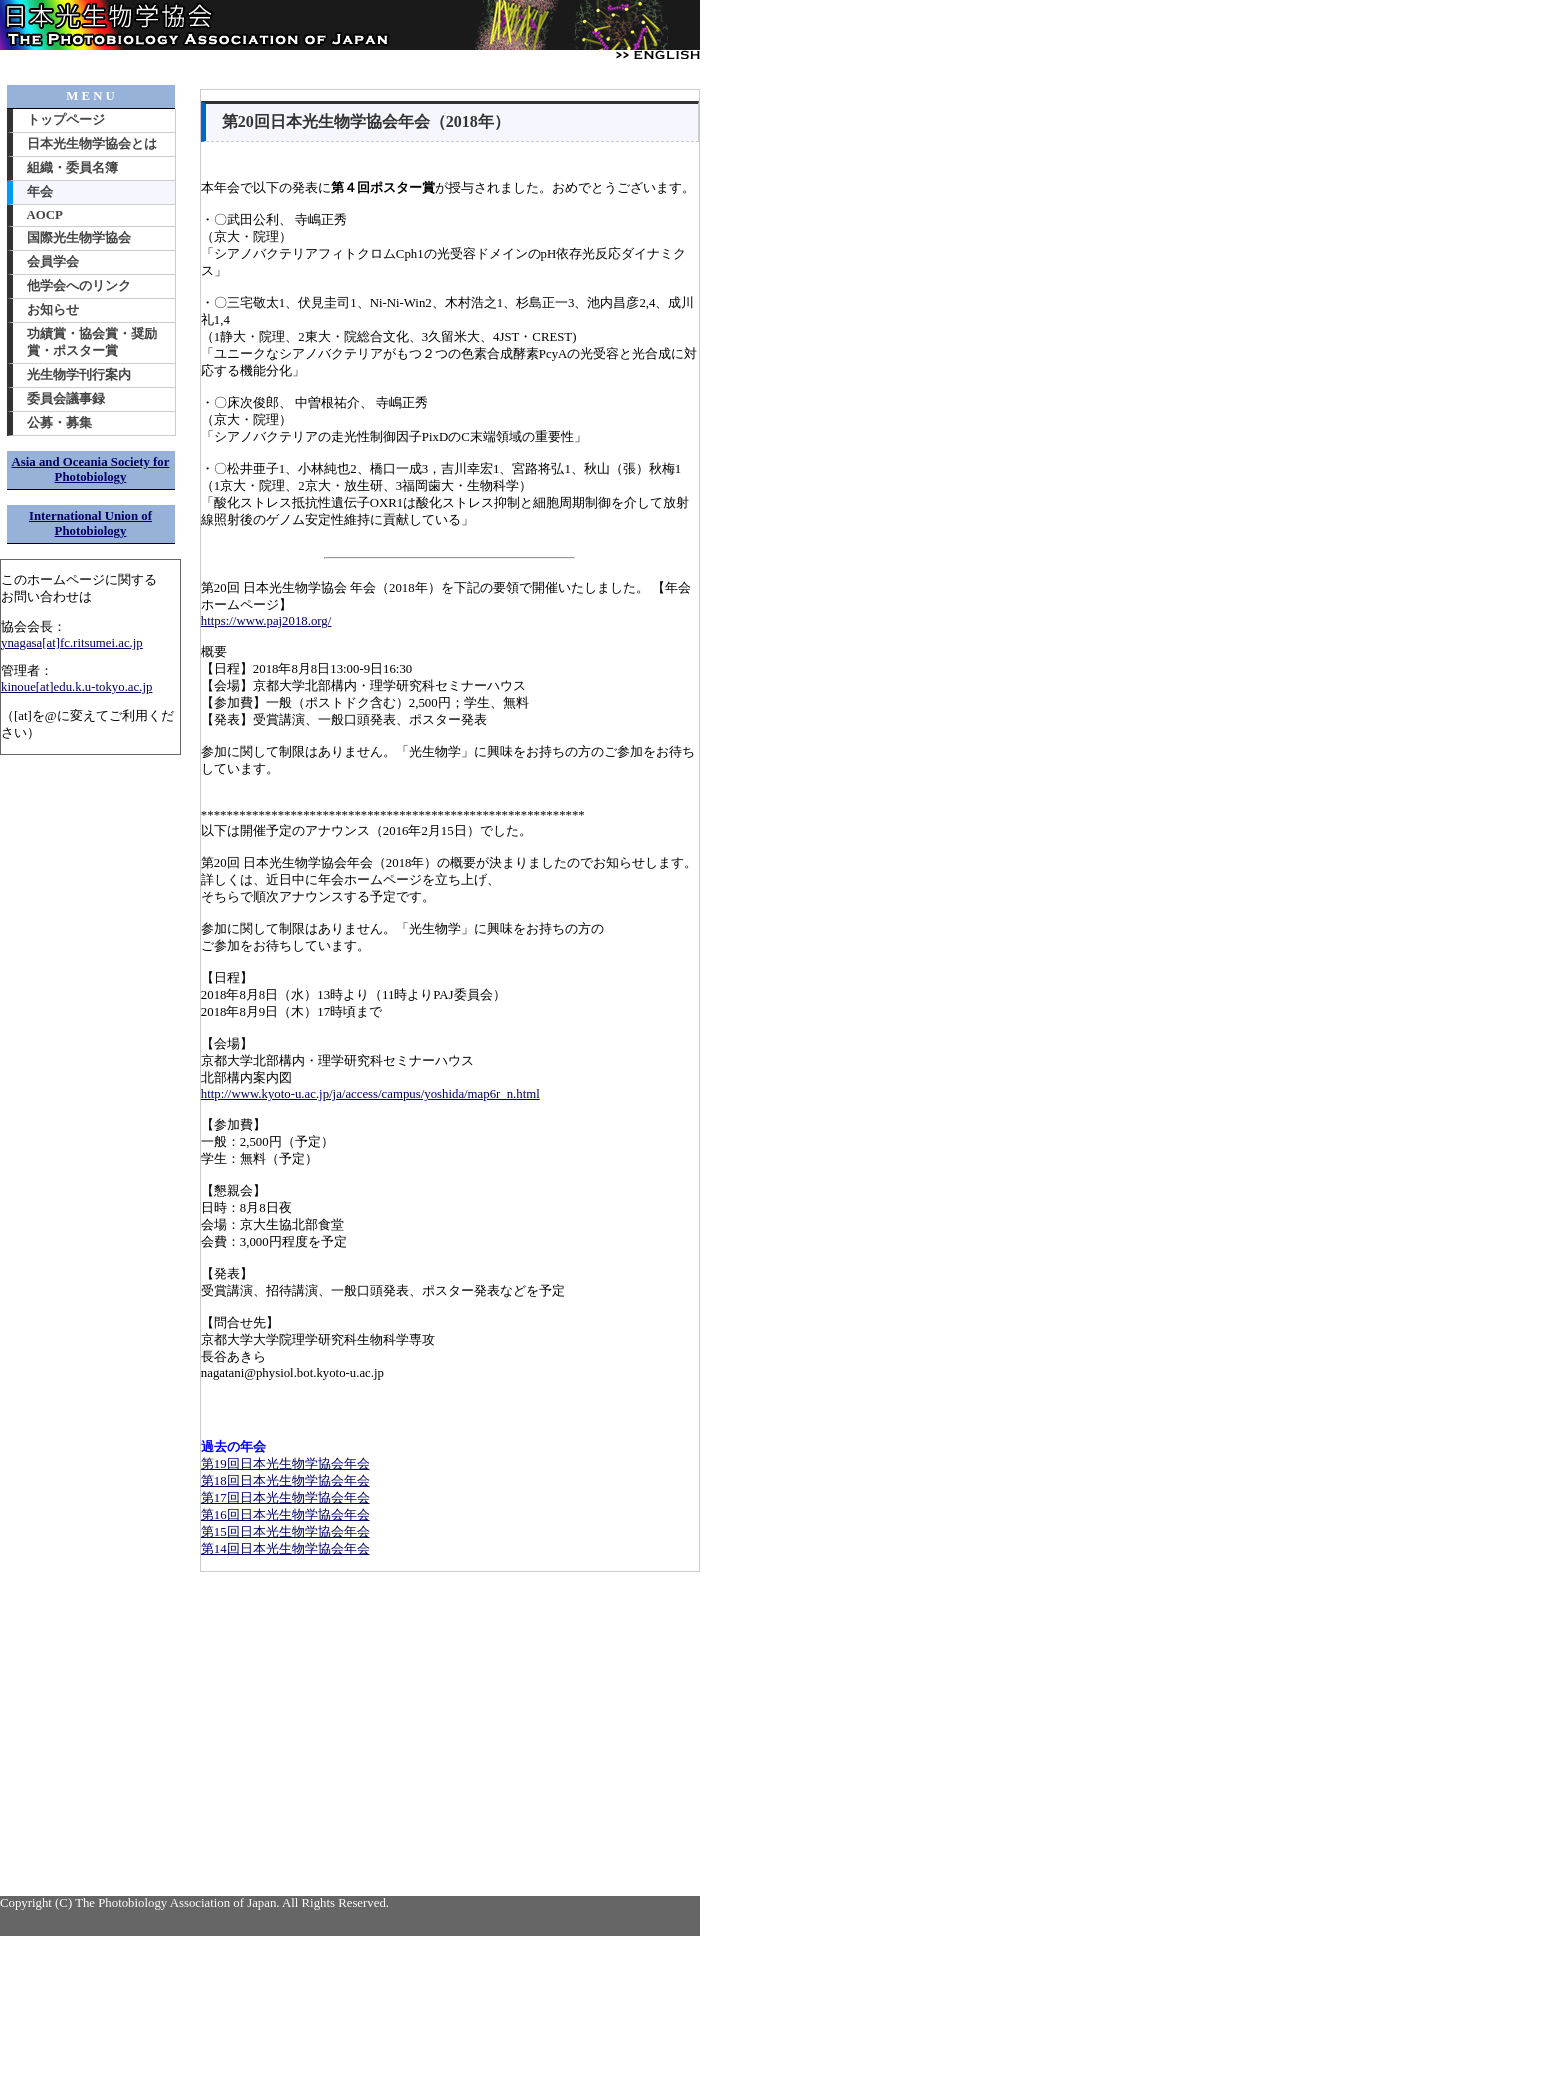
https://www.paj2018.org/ (266, 621)
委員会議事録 (66, 399)
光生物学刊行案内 (79, 375)
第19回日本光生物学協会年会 (285, 1464)
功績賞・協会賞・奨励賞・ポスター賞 (92, 342)
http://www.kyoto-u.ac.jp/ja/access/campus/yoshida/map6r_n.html (370, 1094)
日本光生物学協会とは (92, 144)
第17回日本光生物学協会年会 (285, 1498)
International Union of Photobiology (90, 523)
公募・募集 (59, 423)
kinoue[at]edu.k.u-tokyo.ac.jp (76, 687)
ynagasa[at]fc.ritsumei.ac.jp (72, 643)
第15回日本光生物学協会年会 (285, 1532)
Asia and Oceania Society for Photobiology (91, 469)
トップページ (66, 120)
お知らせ (53, 310)
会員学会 (53, 262)
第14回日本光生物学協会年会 (285, 1549)
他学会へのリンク (79, 286)
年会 (40, 192)
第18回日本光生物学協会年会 (285, 1481)
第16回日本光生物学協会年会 (285, 1515)
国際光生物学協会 (79, 238)
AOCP (45, 215)
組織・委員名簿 (72, 168)
